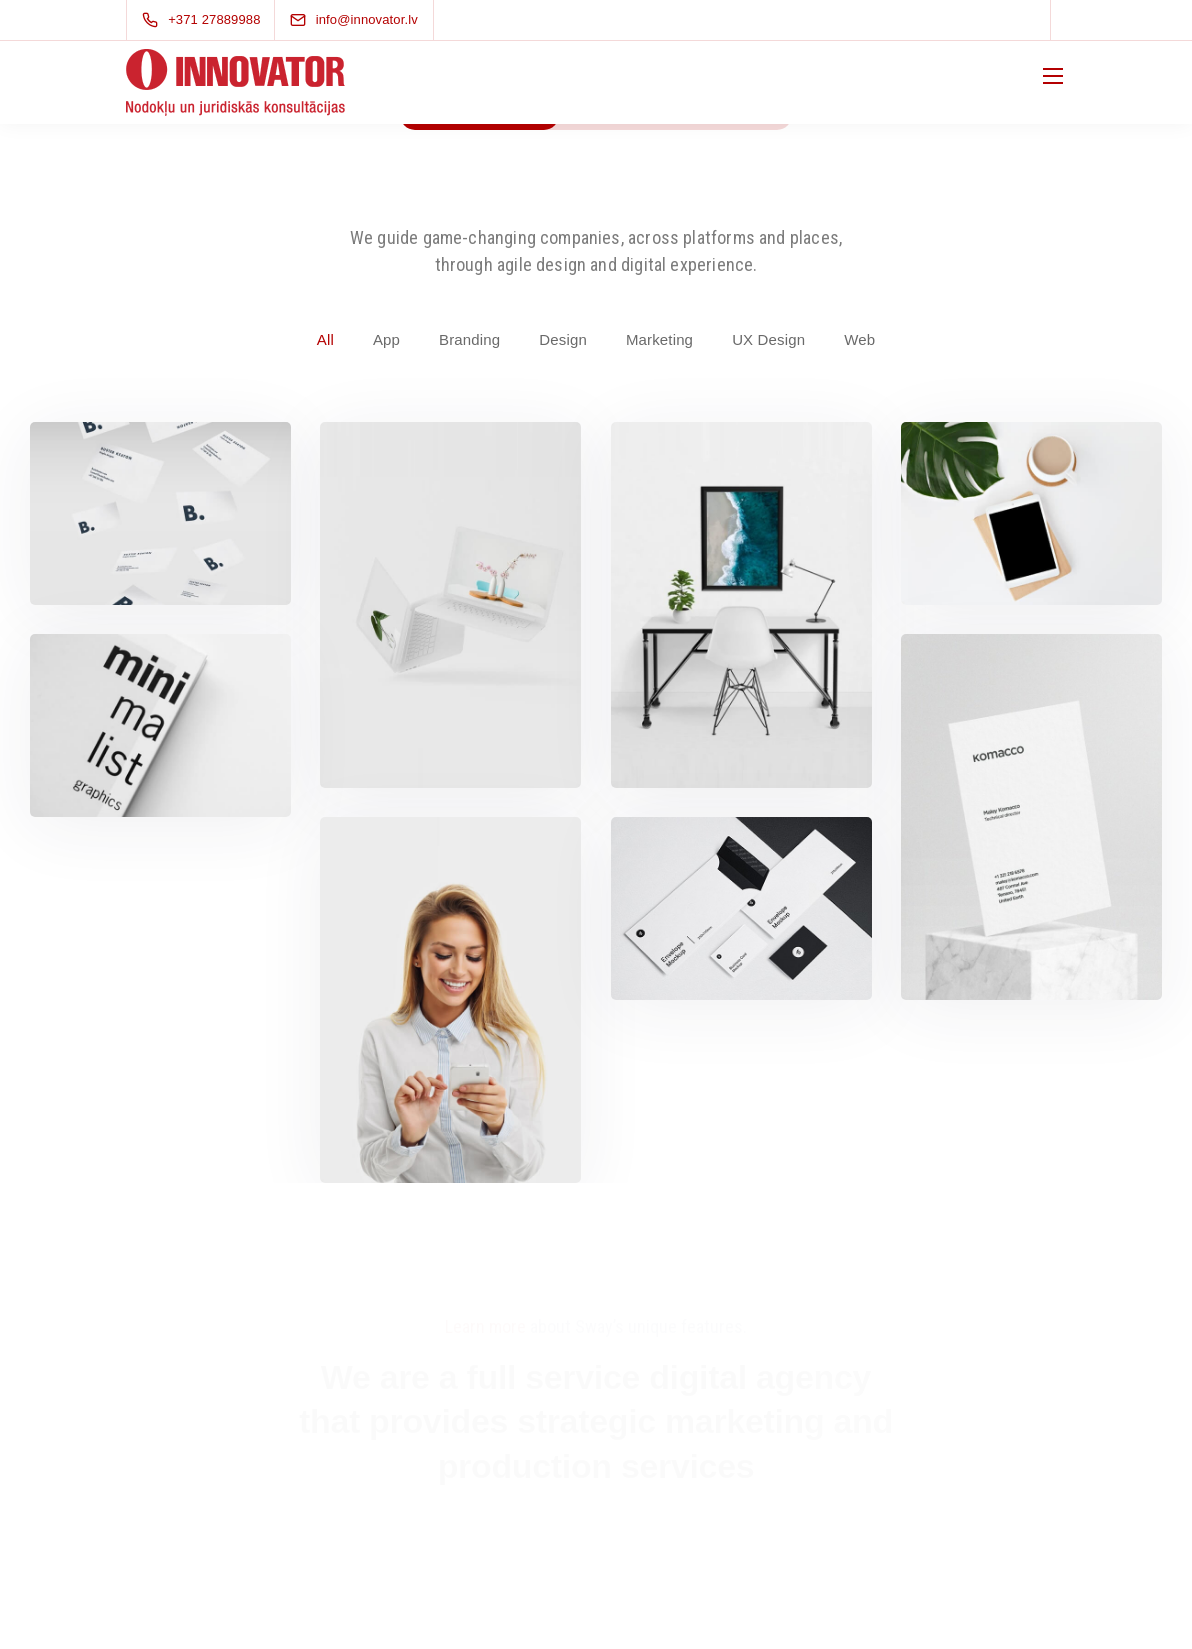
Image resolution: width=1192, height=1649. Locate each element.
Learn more (485, 1326)
